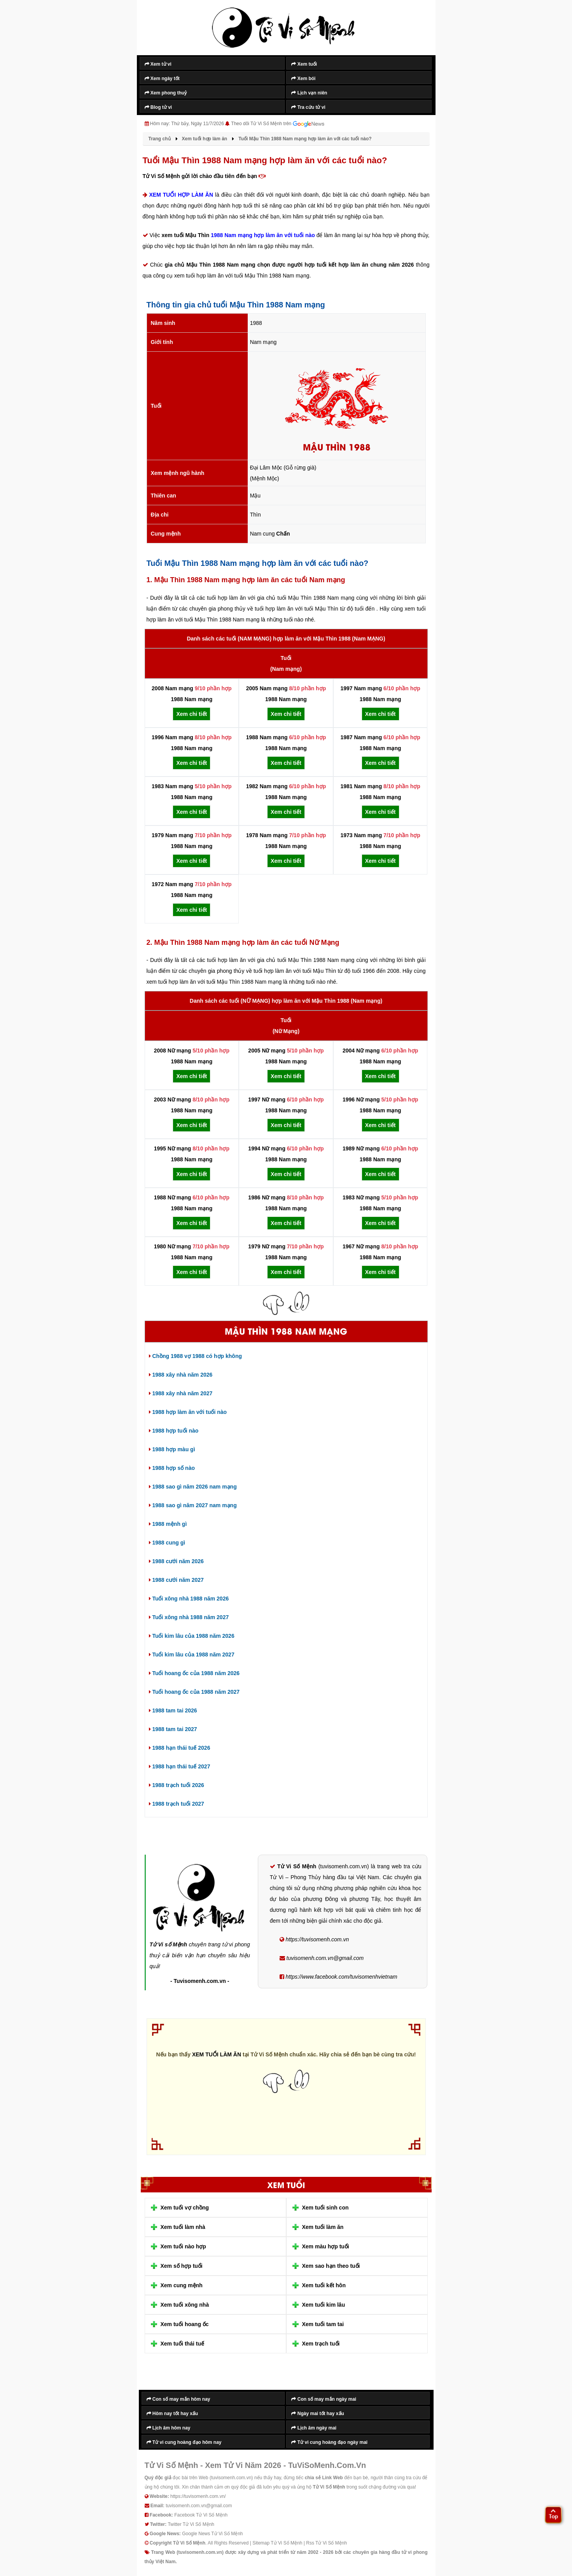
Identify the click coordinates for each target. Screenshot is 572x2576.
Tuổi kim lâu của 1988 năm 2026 (191, 1636)
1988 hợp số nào (172, 1468)
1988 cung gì (167, 1542)
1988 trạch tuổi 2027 (176, 1804)
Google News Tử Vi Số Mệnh (212, 2533)
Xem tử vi (158, 64)
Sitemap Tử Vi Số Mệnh (277, 2543)
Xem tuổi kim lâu (323, 2305)
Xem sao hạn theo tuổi (331, 2266)
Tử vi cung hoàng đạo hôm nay (184, 2442)
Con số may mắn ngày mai (323, 2398)
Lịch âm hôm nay (169, 2427)
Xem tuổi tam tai (323, 2324)
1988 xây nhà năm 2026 (181, 1375)
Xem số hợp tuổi (182, 2266)
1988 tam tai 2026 (173, 1710)
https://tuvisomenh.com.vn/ (198, 2496)
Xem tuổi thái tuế (182, 2343)
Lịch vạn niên (309, 93)
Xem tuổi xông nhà (185, 2305)
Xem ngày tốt (162, 78)
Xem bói (303, 78)
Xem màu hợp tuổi (325, 2246)
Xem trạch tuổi (321, 2343)
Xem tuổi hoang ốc (185, 2324)
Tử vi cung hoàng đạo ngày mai (329, 2442)
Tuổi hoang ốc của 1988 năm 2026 (194, 1673)
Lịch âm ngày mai (313, 2427)
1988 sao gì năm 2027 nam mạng (193, 1505)
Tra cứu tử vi (308, 107)
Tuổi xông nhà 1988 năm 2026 (189, 1598)
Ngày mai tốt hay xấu (317, 2413)
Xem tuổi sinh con (325, 2207)
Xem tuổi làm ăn (323, 2227)
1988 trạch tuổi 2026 (176, 1785)
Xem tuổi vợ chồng (185, 2207)
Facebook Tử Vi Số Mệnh (200, 2515)
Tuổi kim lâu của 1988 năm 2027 (191, 1654)
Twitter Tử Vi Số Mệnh (191, 2524)
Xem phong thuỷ (166, 93)
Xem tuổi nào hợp (183, 2246)
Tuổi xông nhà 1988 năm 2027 (189, 1617)
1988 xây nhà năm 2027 (181, 1393)
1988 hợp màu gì (172, 1449)
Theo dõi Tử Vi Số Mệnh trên (277, 124)
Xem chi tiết (191, 713)
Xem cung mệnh (182, 2285)
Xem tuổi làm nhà (183, 2227)
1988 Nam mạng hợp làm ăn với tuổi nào (263, 235)
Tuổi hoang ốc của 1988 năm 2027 (194, 1692)
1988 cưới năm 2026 (176, 1561)
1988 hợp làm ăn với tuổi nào (188, 1412)
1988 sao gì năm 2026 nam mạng (193, 1486)
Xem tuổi (304, 64)
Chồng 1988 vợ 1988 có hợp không (195, 1356)
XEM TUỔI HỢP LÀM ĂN (181, 195)
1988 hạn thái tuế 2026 (179, 1748)
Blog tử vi (158, 107)
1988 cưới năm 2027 (176, 1580)
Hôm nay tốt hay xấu (172, 2413)
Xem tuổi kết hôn (324, 2285)
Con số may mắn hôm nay (178, 2398)
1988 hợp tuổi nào (174, 1431)
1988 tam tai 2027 (173, 1729)
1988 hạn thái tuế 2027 (179, 1766)
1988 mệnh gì (168, 1524)
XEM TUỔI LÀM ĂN (216, 2054)
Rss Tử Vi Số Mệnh (326, 2543)
